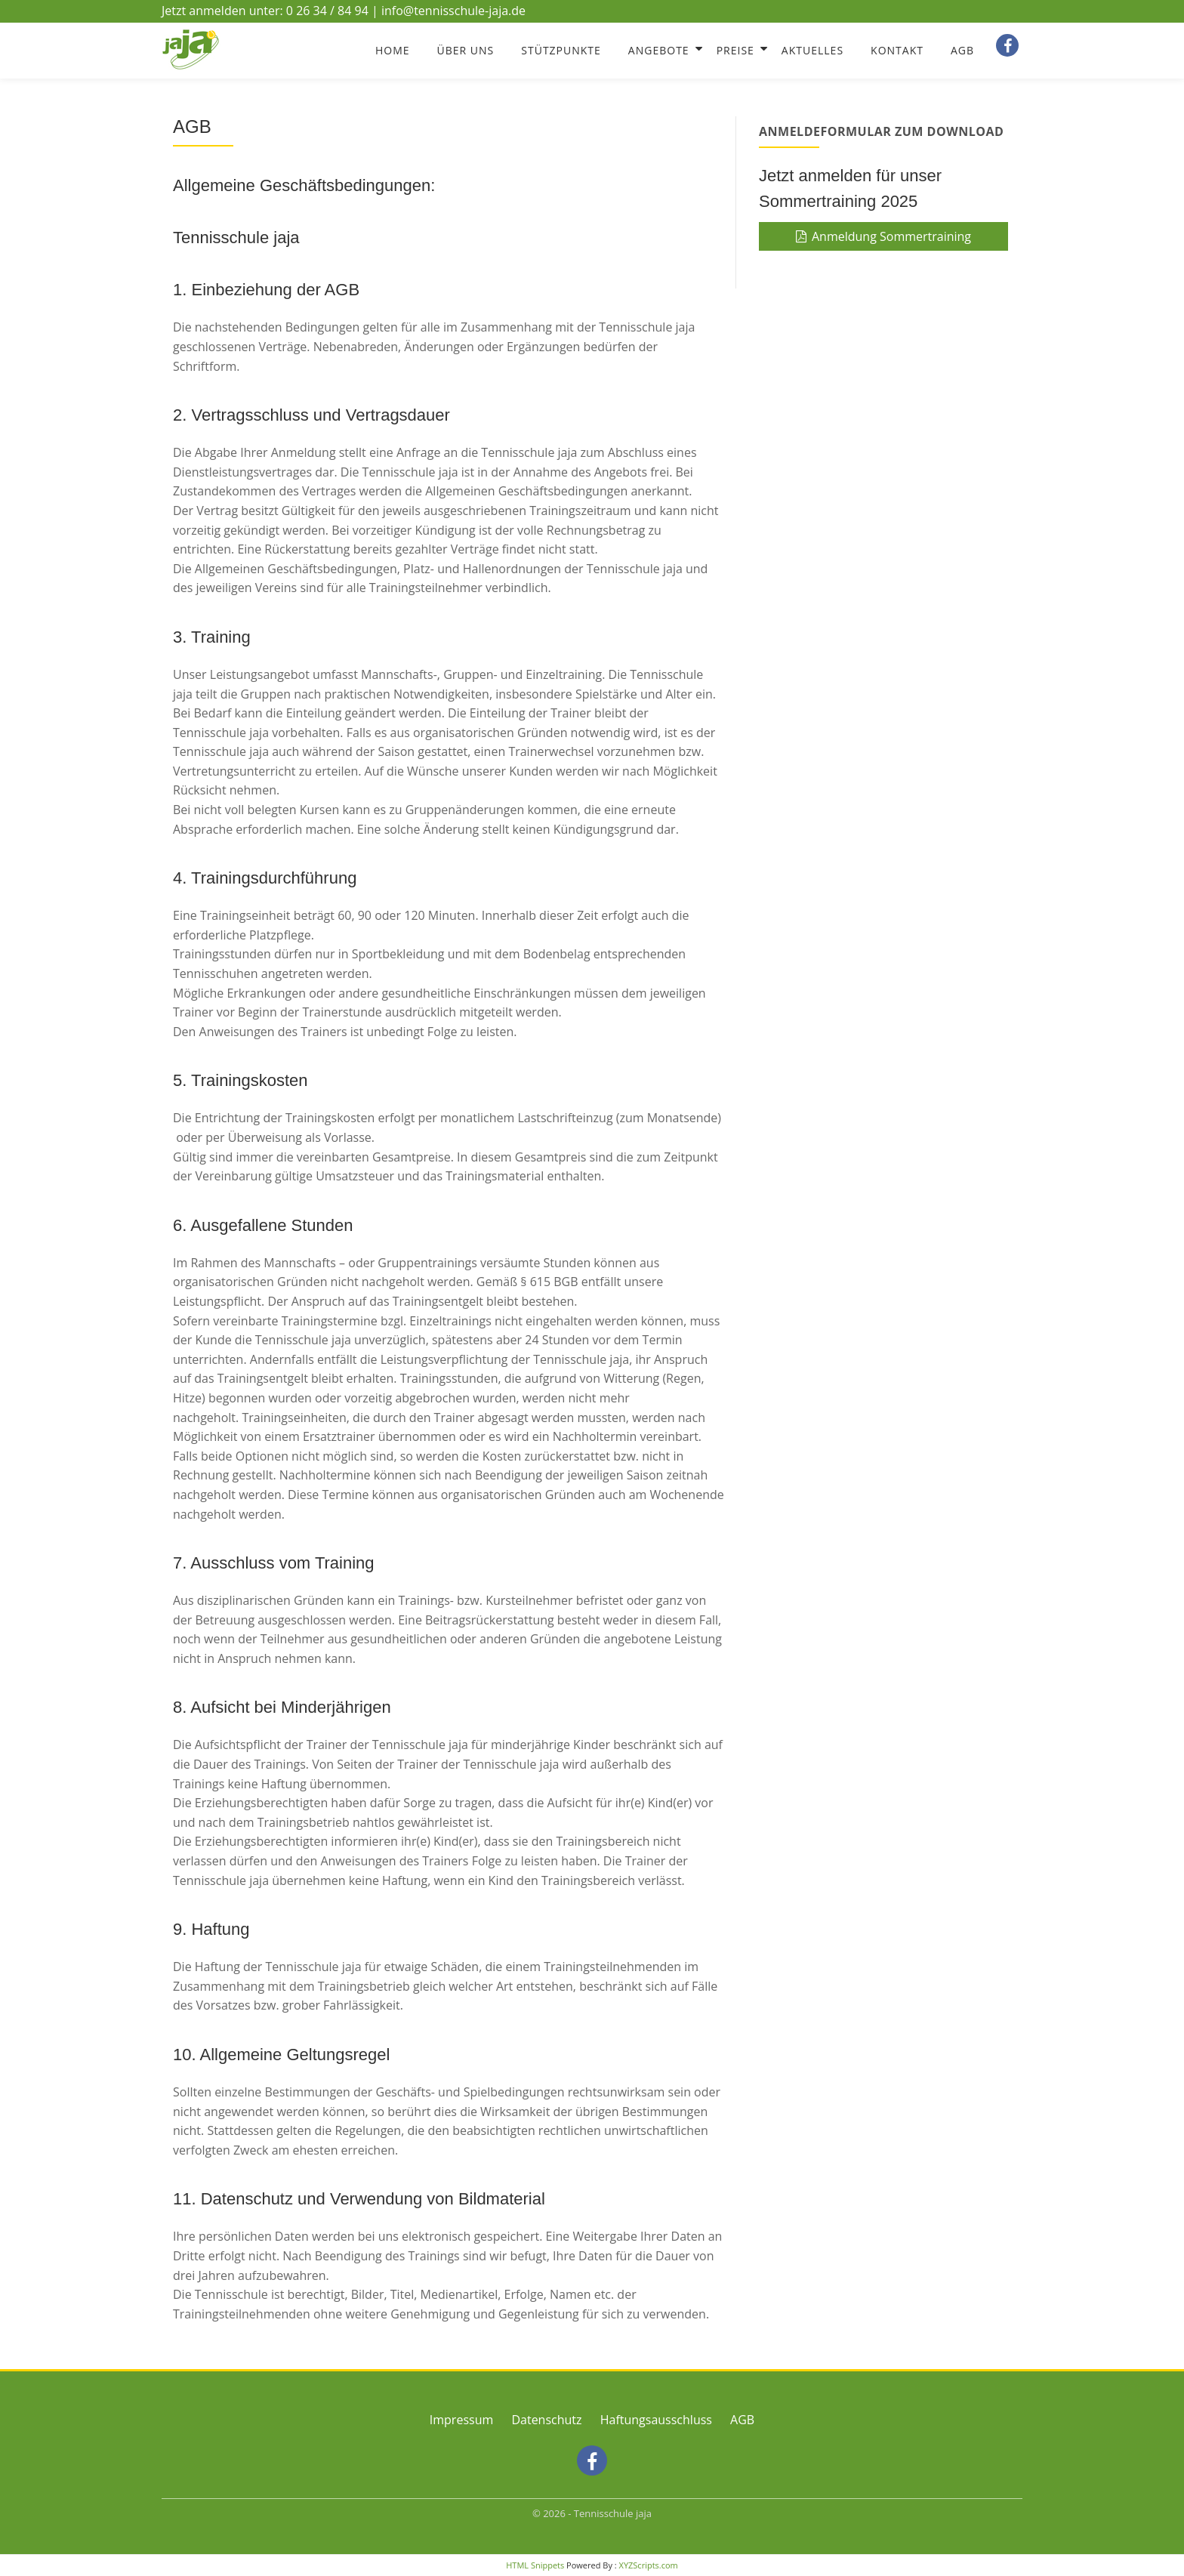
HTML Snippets (535, 2565)
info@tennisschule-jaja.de (453, 10)
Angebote (658, 50)
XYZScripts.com (648, 2565)
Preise (735, 50)
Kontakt (897, 50)
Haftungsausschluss (656, 2419)
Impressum (461, 2419)
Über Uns (466, 50)
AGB (962, 50)
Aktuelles (812, 50)
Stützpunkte (561, 50)
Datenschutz (546, 2419)
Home (392, 50)
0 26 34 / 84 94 (327, 10)
